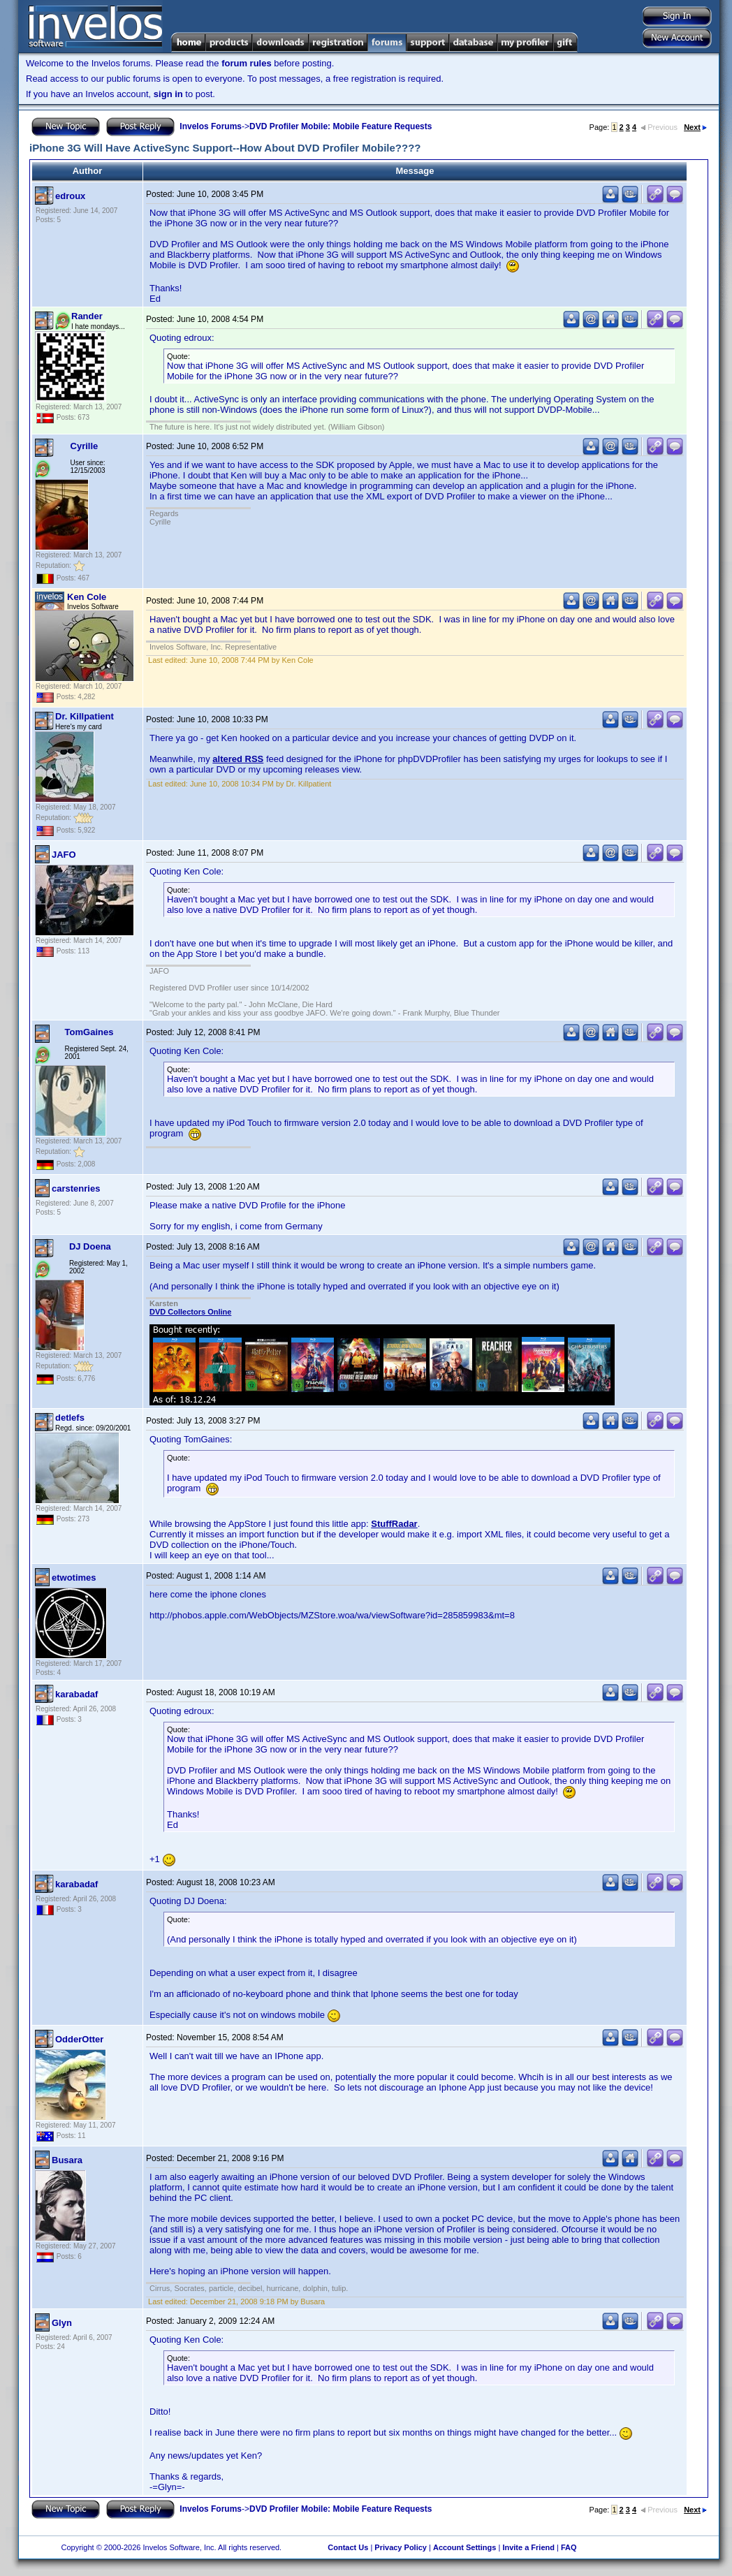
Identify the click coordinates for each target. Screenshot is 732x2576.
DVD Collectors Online (190, 1312)
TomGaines (89, 1032)
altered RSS (237, 759)
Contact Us (348, 2547)
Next (695, 127)
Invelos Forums (211, 126)
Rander (87, 316)
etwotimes (74, 1577)
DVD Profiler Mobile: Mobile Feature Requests (340, 126)
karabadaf (76, 1694)
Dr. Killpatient (84, 716)
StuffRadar (394, 1523)
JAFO (64, 854)
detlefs (70, 1417)
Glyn (62, 2323)
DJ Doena (90, 1246)
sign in (168, 94)
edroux (70, 196)
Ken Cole (86, 597)
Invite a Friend (528, 2547)
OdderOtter (79, 2039)
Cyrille (84, 446)
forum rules (246, 63)
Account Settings (464, 2547)
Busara (67, 2160)
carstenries (76, 1188)
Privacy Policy (400, 2547)
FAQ (569, 2547)
